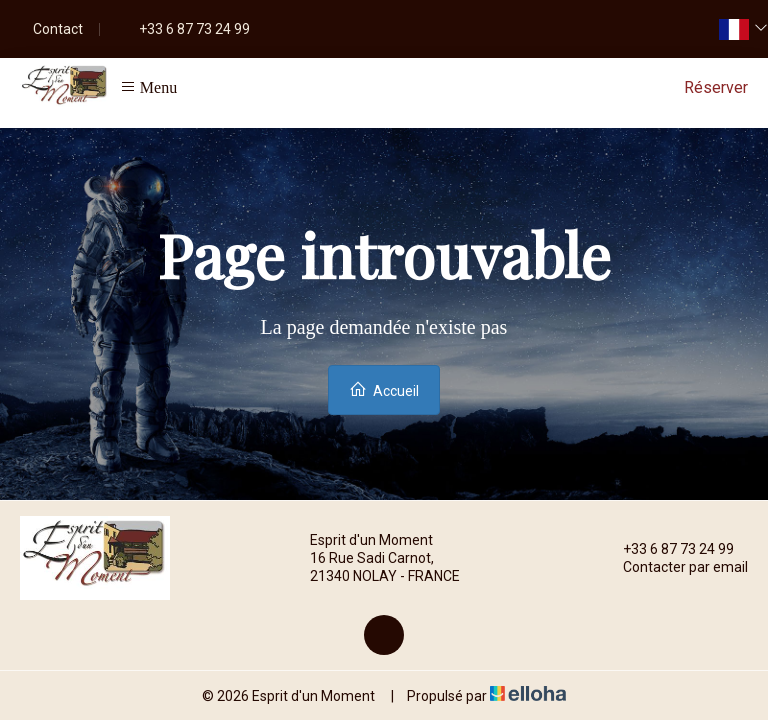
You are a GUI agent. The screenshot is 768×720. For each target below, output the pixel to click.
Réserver (716, 87)
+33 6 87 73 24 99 (667, 549)
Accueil (384, 389)
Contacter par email (674, 567)
